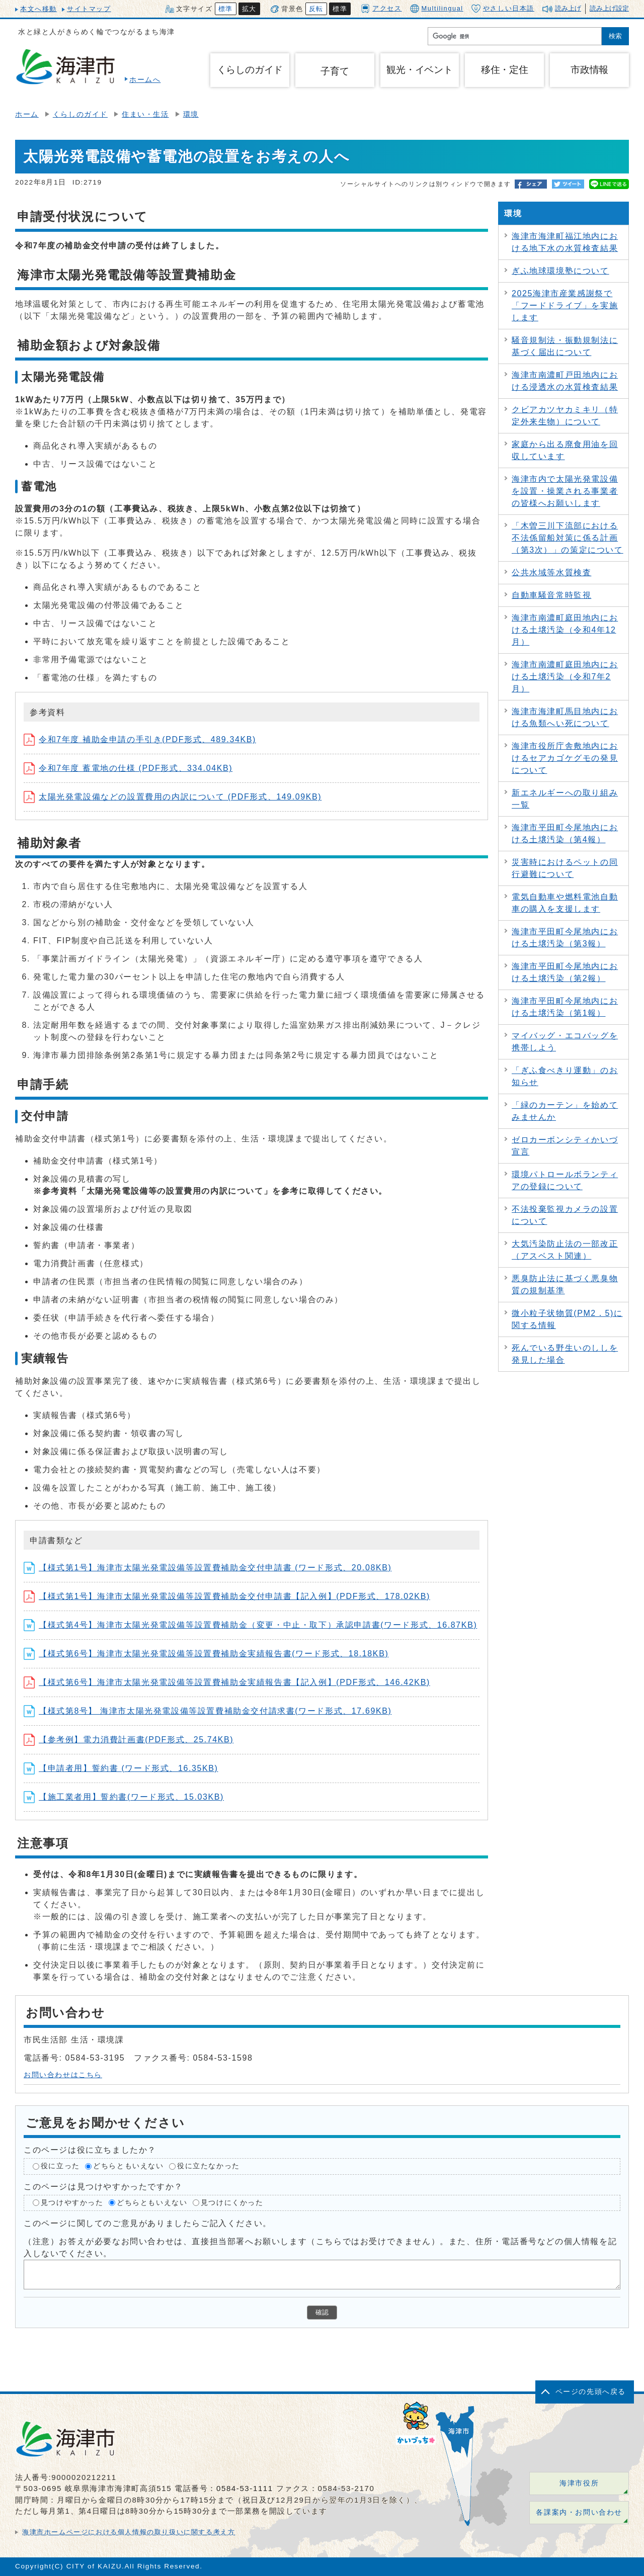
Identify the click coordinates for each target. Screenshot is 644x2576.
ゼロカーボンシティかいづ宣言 (565, 1145)
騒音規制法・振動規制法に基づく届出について (565, 346)
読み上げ (568, 8)
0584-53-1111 (244, 2488)
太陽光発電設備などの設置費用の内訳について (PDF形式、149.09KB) (172, 796)
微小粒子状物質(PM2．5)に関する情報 (567, 1319)
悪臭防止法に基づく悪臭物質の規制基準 (565, 1284)
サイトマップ (89, 9)
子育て (334, 71)
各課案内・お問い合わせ (579, 2512)
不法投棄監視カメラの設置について (565, 1215)
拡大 (249, 9)
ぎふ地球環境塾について (560, 271)
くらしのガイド (80, 114)
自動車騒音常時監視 (551, 595)
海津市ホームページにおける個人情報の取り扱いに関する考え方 (128, 2532)
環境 (191, 114)
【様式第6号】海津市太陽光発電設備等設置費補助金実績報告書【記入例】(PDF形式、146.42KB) (227, 1682)
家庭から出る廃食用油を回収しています (565, 450)
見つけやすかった (72, 2202)
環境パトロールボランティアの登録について (565, 1180)
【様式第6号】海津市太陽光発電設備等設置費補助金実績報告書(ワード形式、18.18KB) (206, 1653)
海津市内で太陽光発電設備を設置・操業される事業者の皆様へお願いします (565, 491)
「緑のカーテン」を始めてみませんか (565, 1111)
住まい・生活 (145, 114)
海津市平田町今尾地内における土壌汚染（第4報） (565, 833)
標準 (225, 9)
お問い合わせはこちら (63, 2075)
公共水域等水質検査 (551, 572)
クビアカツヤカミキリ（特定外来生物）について (565, 415)
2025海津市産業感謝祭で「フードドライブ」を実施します (565, 305)
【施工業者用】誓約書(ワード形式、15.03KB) (124, 1797)
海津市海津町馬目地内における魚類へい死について (565, 717)
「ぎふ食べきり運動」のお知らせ (565, 1076)
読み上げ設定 (609, 8)
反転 (316, 9)
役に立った (60, 2166)
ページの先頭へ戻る (590, 2391)
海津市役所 (579, 2483)
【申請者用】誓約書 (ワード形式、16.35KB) (121, 1768)
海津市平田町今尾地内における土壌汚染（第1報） (565, 1007)
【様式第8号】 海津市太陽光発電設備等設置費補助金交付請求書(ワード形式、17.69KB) (207, 1711)
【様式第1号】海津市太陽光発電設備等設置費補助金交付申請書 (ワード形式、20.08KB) (207, 1567)
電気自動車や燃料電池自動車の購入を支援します (565, 903)
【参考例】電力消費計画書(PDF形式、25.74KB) (128, 1739)
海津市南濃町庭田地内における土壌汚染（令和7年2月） (565, 676)
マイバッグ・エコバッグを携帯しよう (565, 1041)
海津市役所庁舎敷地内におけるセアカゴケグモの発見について (565, 758)
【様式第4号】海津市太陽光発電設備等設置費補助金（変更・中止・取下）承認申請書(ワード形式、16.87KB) (250, 1625)
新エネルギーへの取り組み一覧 (565, 798)
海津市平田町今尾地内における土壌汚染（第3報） (565, 937)
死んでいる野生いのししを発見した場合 (565, 1354)
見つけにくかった (232, 2202)
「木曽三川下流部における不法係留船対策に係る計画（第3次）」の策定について (567, 537)
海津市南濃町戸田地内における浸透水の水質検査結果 (565, 381)
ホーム (27, 114)
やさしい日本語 (502, 8)
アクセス (381, 8)
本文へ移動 (38, 9)
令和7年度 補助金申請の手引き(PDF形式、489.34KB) (140, 739)
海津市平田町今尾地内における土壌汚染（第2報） (565, 972)
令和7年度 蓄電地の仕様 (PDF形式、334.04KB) (128, 768)
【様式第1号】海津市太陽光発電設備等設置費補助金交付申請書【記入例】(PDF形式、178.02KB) (227, 1596)
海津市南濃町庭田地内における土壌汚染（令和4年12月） (565, 629)
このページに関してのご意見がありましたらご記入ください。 (148, 2223)
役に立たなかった (208, 2166)
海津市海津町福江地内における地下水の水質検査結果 (565, 242)
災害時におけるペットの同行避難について (565, 868)
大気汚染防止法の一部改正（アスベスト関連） (565, 1249)
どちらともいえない (128, 2166)
